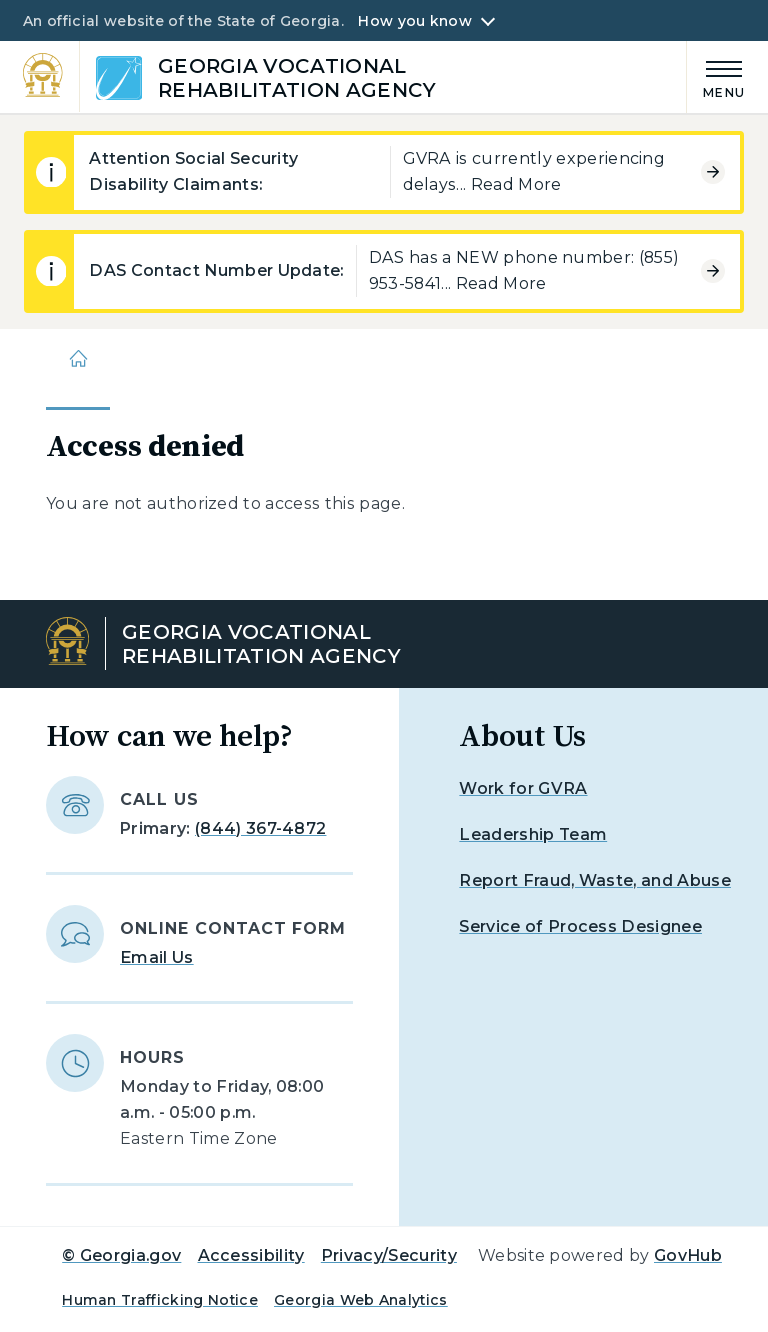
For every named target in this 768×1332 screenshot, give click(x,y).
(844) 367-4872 (260, 828)
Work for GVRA (523, 788)
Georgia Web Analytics (361, 1300)
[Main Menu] (716, 76)
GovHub (688, 1255)
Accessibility (251, 1255)
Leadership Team (533, 834)
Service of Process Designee (580, 926)
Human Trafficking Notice (160, 1300)
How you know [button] (414, 21)
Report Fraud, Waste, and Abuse (595, 880)
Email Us (157, 957)
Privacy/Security (389, 1255)
